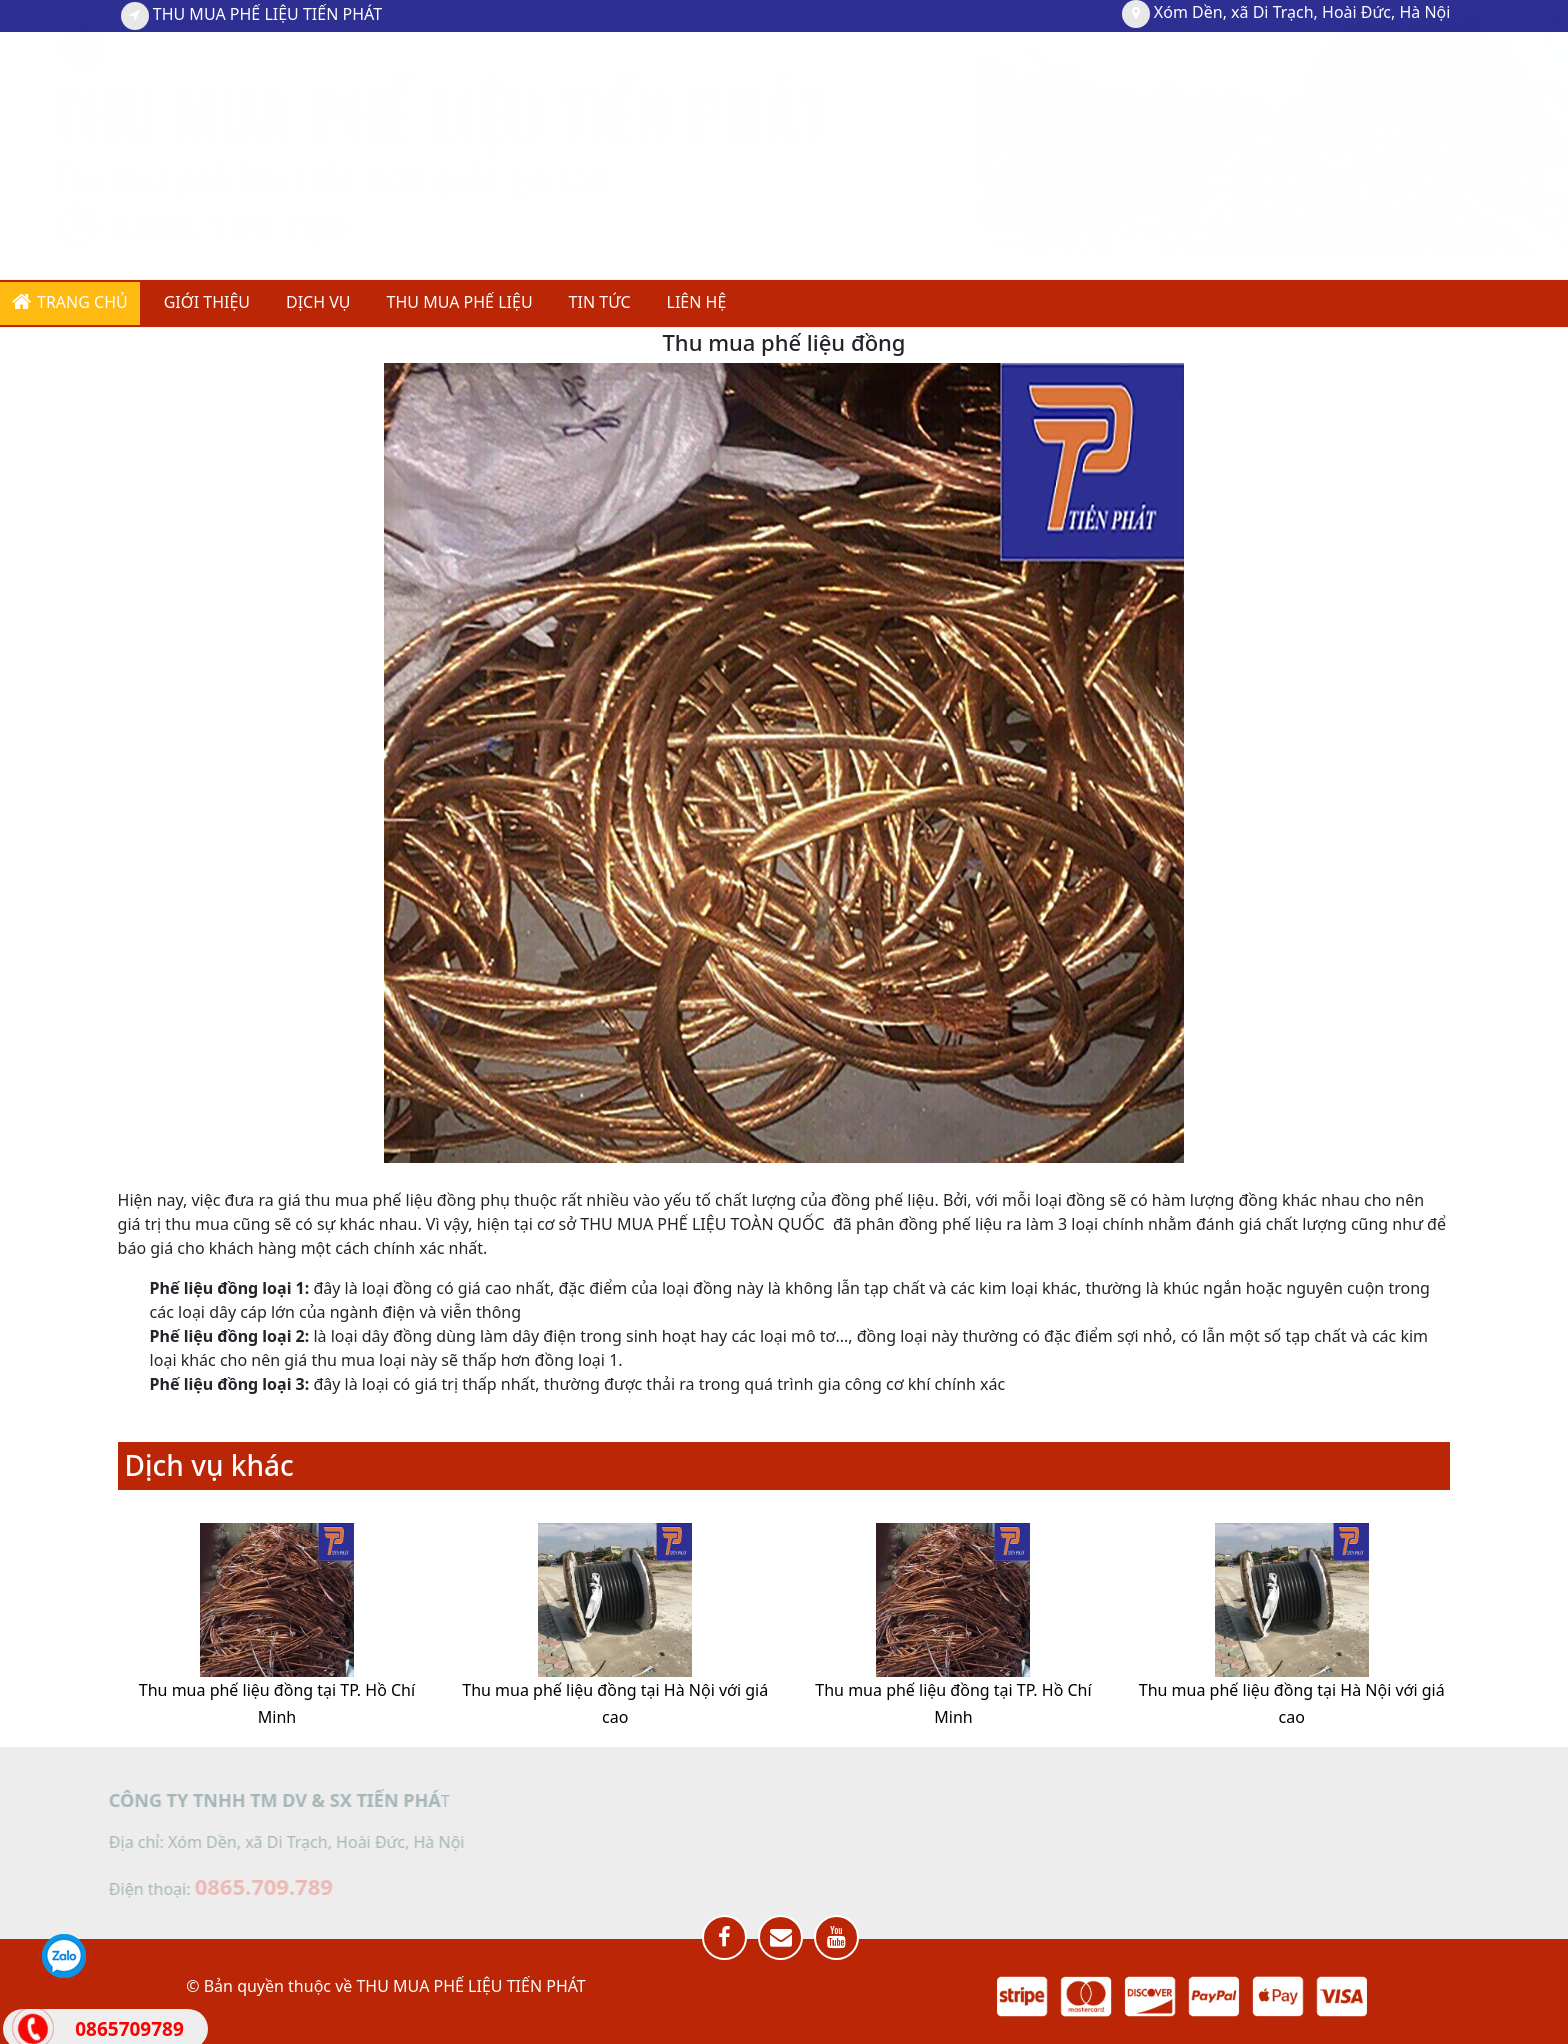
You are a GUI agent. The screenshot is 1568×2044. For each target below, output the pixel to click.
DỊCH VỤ (318, 302)
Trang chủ (70, 302)
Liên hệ (697, 302)
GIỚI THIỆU (207, 302)
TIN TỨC (600, 302)
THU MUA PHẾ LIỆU (460, 302)
